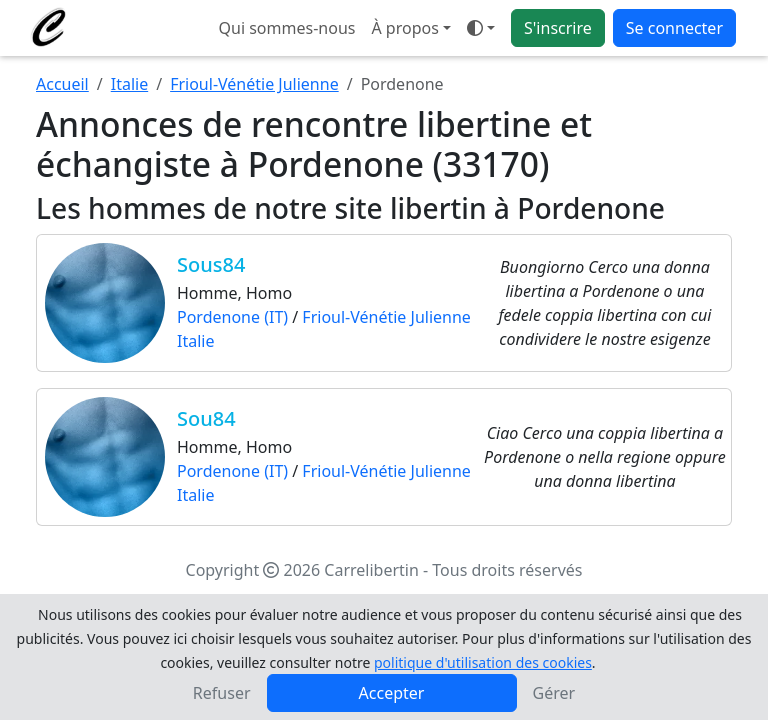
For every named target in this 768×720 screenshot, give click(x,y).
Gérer (554, 693)
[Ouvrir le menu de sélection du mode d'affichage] (481, 28)
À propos (404, 28)
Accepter (392, 693)
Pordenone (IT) (232, 317)
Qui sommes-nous (287, 28)
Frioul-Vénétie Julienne (254, 84)
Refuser (222, 693)
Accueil (62, 84)
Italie (129, 84)
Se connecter (674, 28)
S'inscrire (558, 28)
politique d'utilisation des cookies (483, 662)
